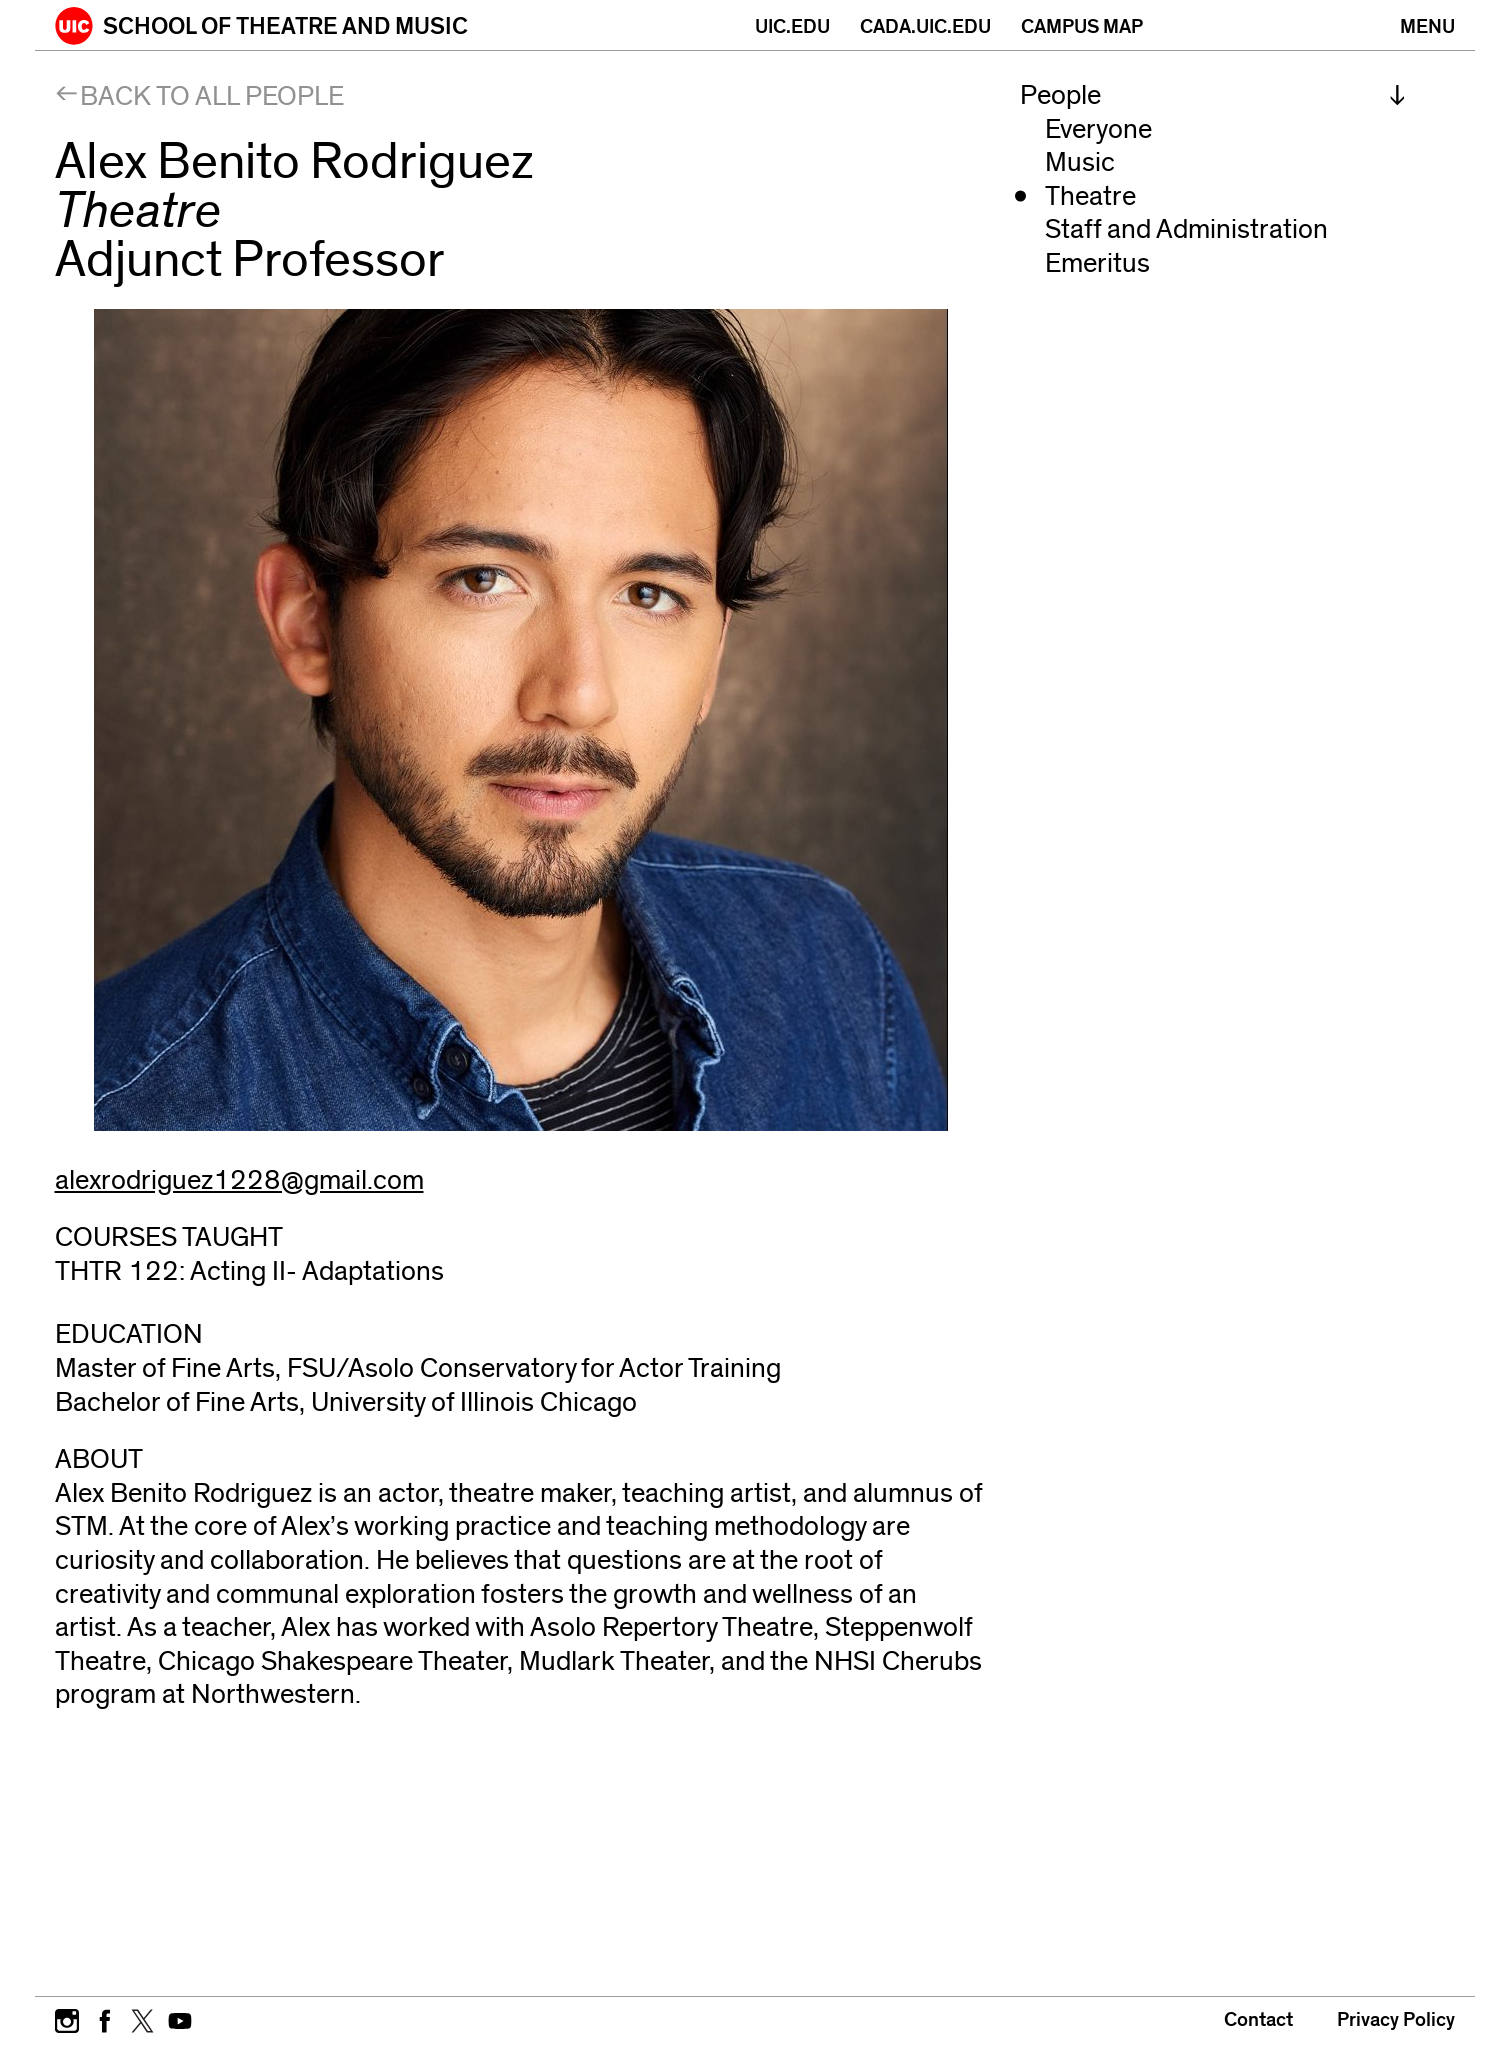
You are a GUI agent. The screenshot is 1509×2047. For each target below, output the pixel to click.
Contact (1258, 2020)
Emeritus (1097, 263)
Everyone (1098, 129)
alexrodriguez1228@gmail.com (239, 1180)
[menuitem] (1213, 96)
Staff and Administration (1186, 229)
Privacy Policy (1396, 2020)
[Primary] (1427, 25)
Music (1080, 162)
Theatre (1090, 196)
